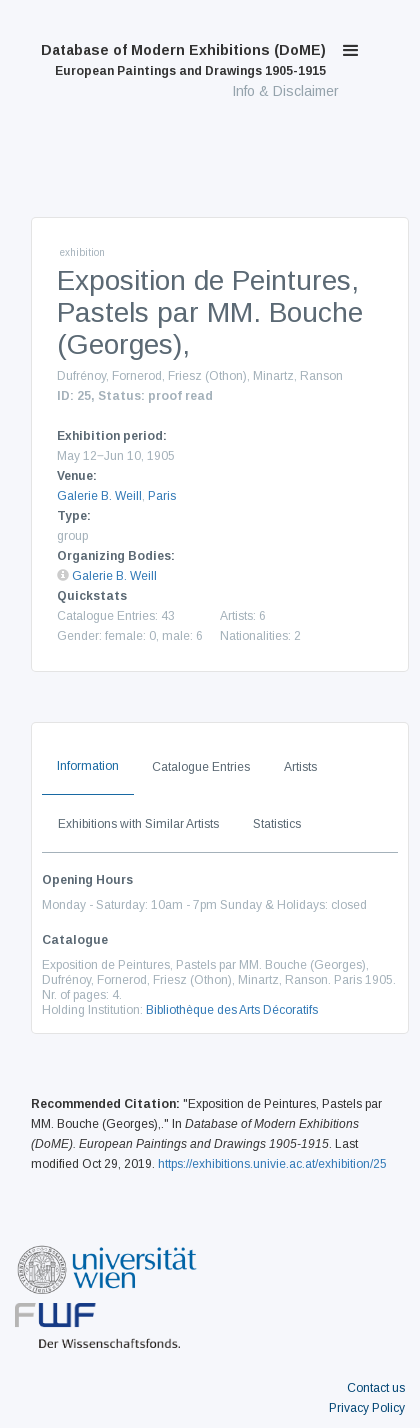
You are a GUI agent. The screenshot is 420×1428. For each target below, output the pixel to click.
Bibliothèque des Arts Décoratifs (232, 1010)
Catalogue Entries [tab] (201, 767)
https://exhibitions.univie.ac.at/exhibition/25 (272, 1164)
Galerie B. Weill (99, 496)
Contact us (376, 1388)
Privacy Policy (367, 1408)
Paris (162, 496)
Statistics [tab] (277, 824)
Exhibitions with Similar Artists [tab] (138, 824)
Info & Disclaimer (285, 91)
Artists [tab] (300, 767)
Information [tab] (88, 766)
